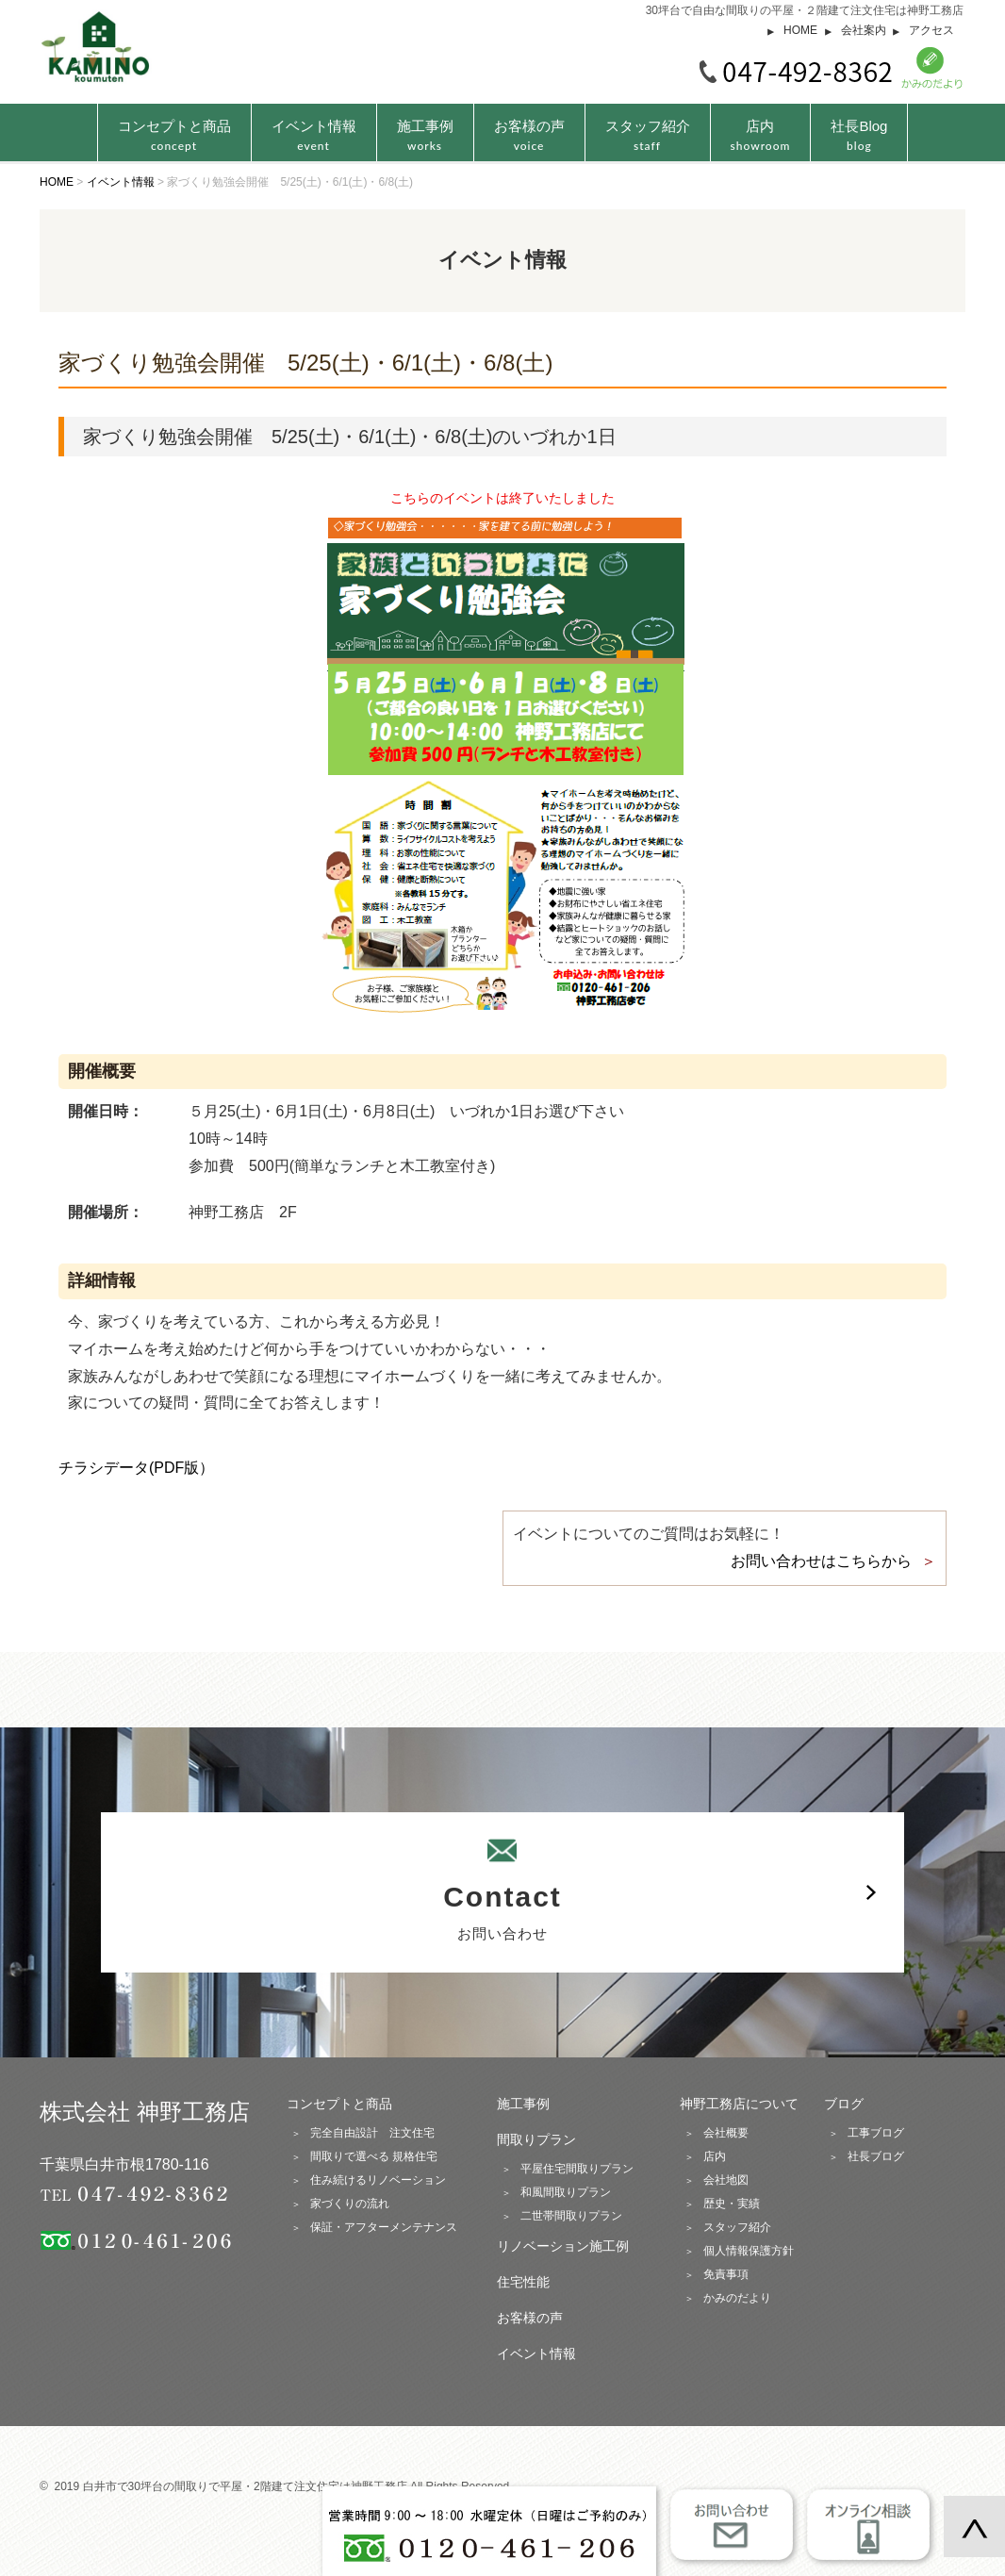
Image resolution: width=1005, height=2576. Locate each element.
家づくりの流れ (349, 2203)
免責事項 (726, 2274)
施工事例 (425, 135)
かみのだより (737, 2297)
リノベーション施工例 (563, 2246)
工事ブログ (876, 2132)
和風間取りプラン (565, 2192)
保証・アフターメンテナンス (383, 2227)
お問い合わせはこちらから (821, 1561)
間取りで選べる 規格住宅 (373, 2156)
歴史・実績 (731, 2203)
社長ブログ (876, 2156)
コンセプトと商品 (339, 2103)
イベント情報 (314, 135)
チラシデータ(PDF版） (136, 1468)
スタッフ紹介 (647, 135)
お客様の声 (529, 135)
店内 (761, 135)
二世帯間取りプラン (571, 2215)
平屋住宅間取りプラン (577, 2168)
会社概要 (726, 2132)
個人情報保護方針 (748, 2250)
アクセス (931, 30)
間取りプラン (536, 2139)
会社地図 (726, 2180)
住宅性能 (523, 2281)
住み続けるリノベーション (378, 2180)
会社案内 (863, 30)
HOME (800, 30)
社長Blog (859, 135)
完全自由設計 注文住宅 (372, 2132)
